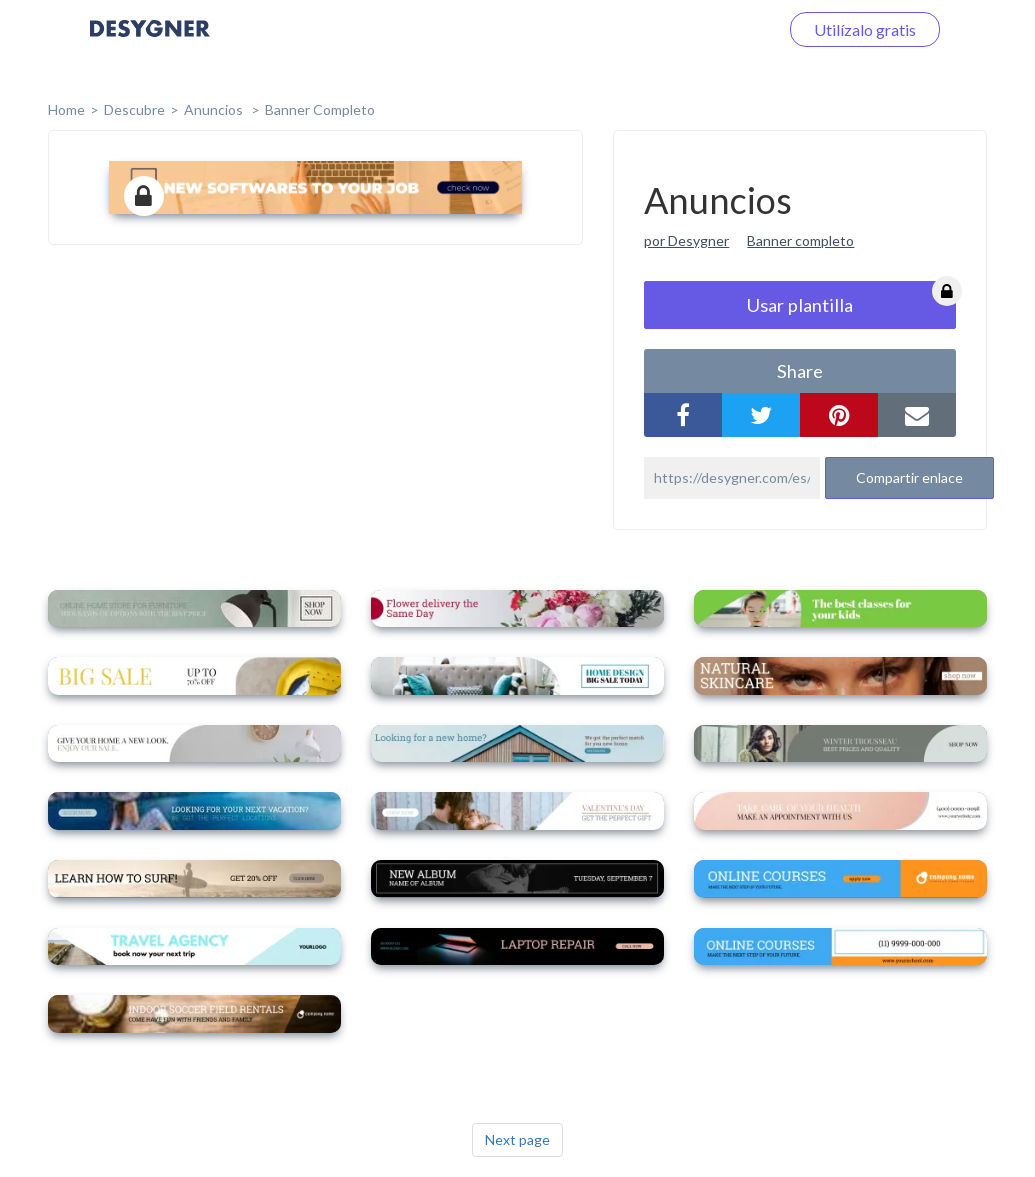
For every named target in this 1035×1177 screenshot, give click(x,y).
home (66, 109)
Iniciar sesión (709, 29)
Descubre (134, 109)
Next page (517, 1139)
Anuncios (215, 109)
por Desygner (686, 240)
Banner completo (320, 109)
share (800, 371)
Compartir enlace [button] (909, 477)
